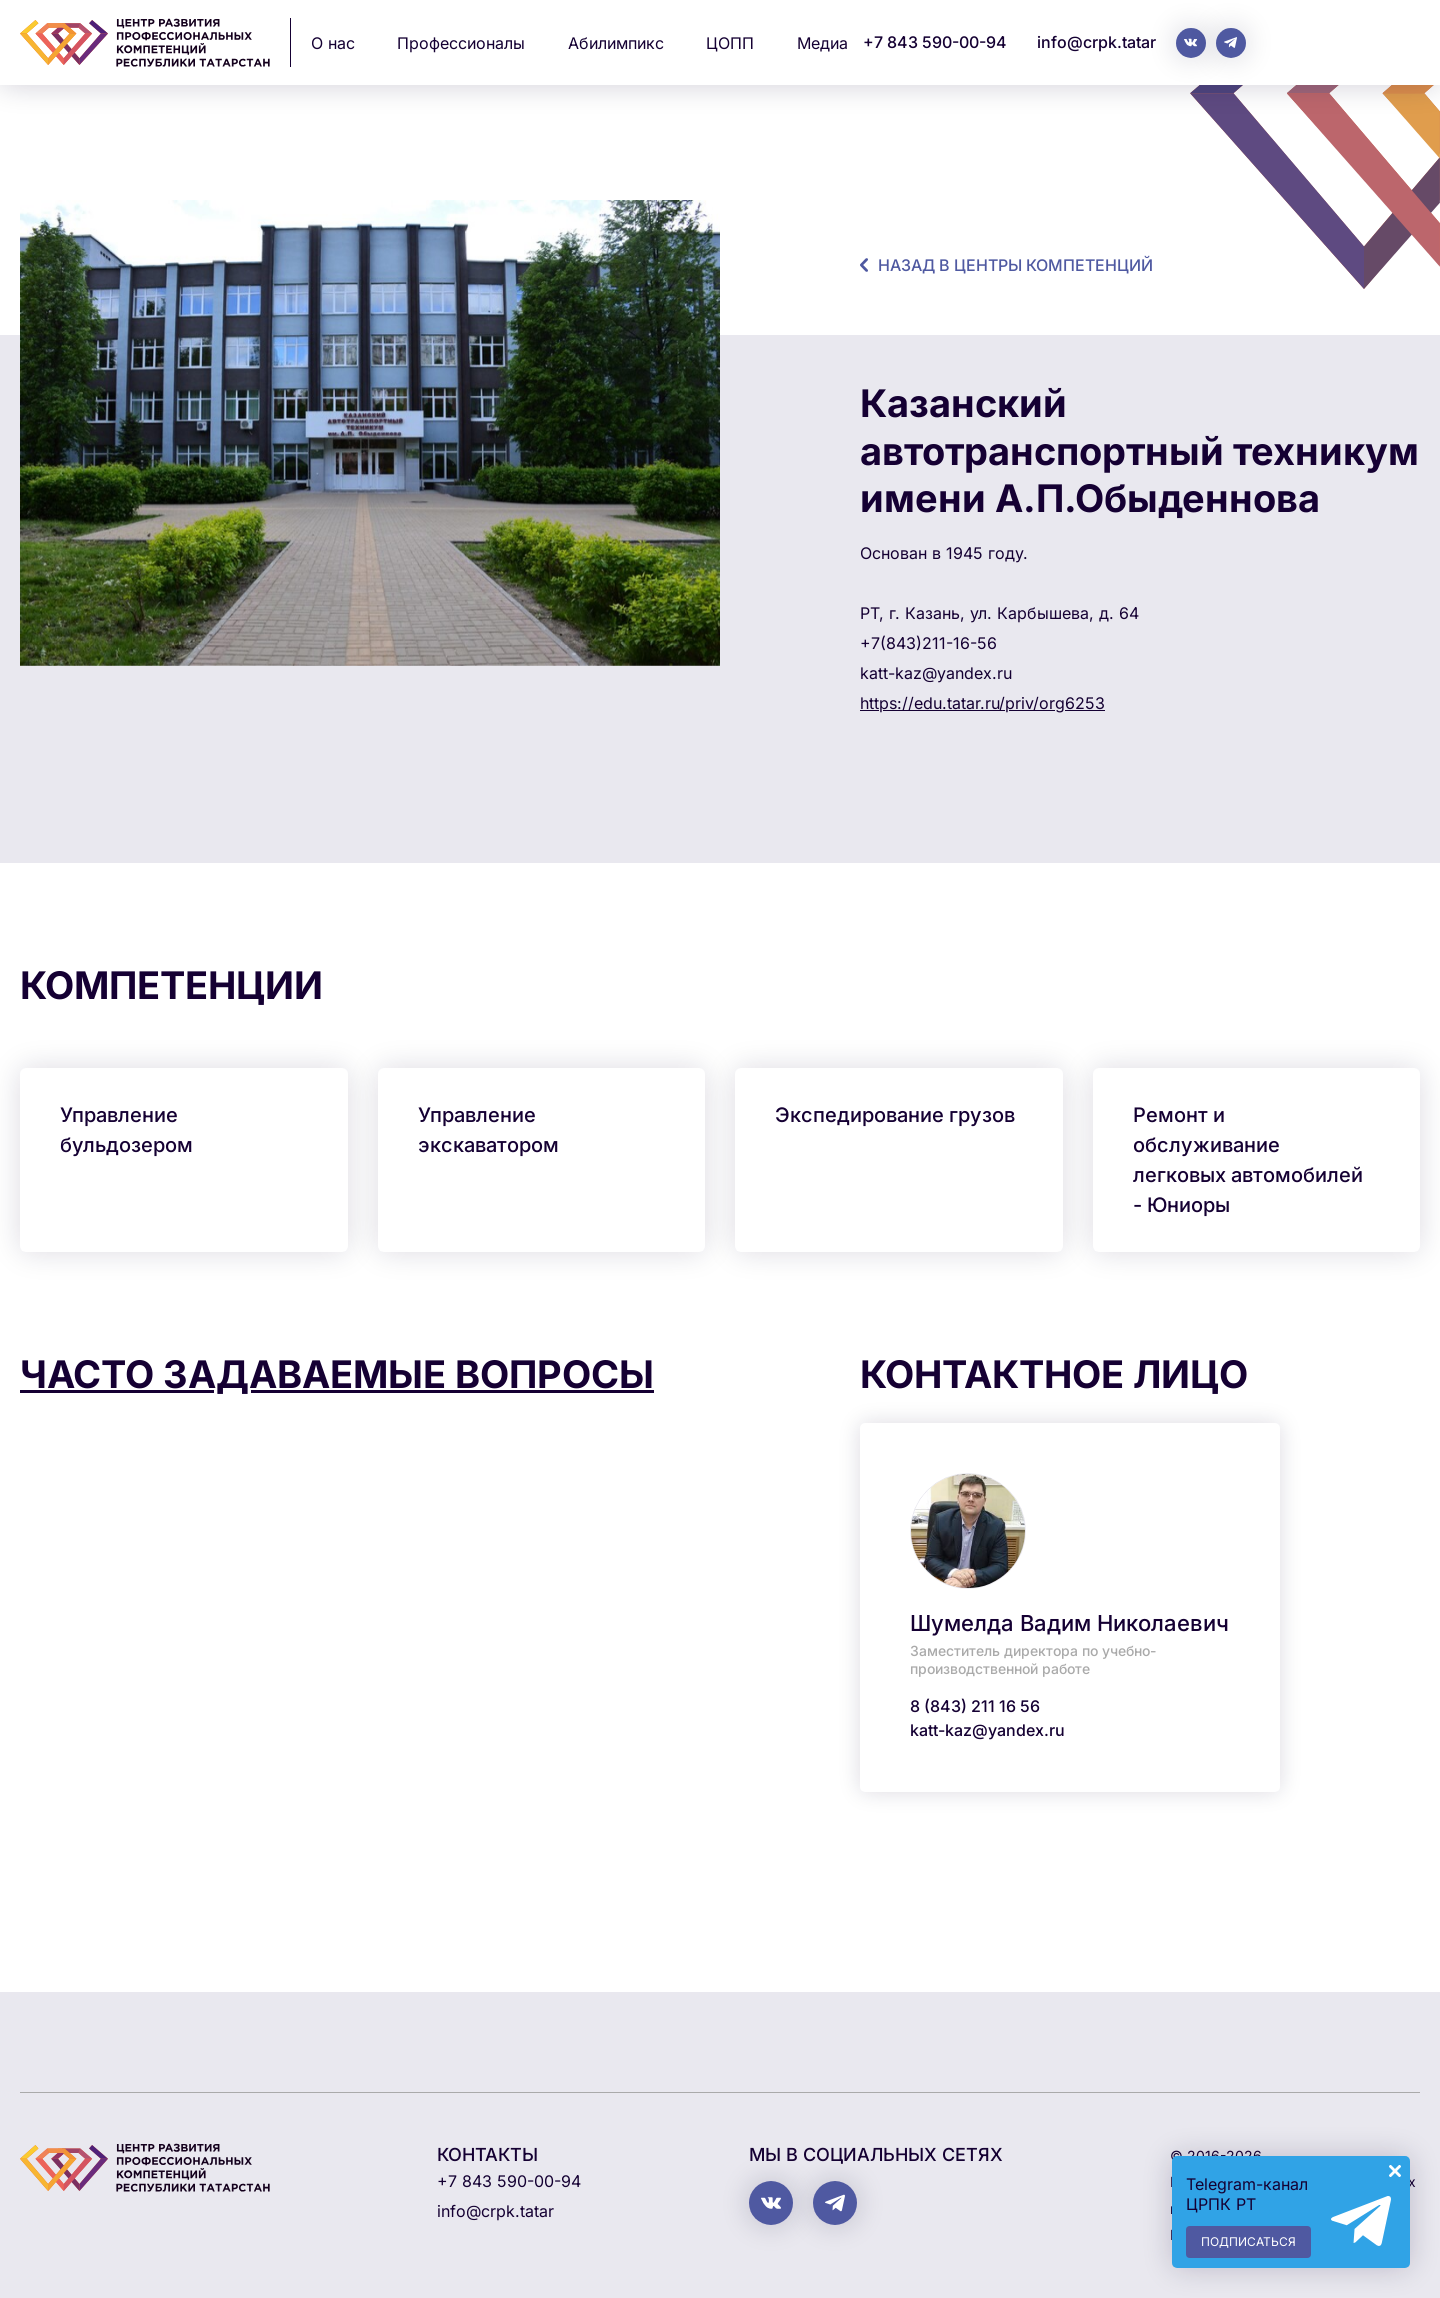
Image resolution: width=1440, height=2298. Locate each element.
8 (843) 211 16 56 (975, 1706)
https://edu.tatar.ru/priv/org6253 (982, 703)
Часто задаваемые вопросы (337, 1374)
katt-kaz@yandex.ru (987, 1730)
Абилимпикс (616, 43)
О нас (333, 43)
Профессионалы (461, 43)
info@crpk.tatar (1096, 42)
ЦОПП (730, 43)
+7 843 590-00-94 (935, 42)
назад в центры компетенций (1015, 265)
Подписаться (1248, 2241)
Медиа (822, 43)
